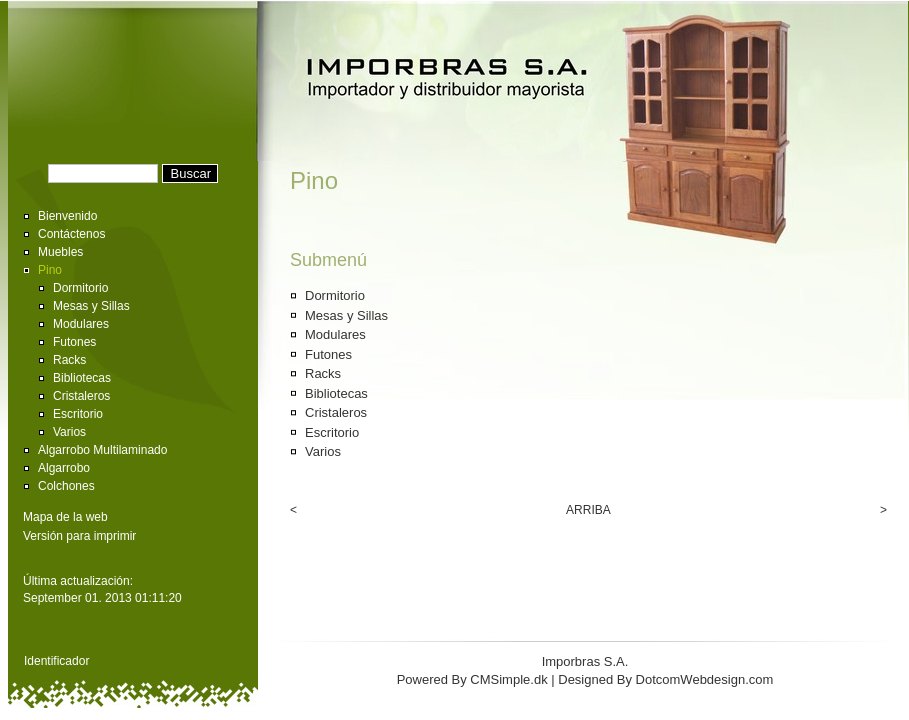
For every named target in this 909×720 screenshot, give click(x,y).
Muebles (60, 252)
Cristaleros (81, 396)
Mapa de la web (65, 517)
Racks (69, 360)
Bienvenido (67, 216)
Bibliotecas (82, 378)
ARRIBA (588, 510)
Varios (69, 432)
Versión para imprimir (79, 536)
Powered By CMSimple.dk (472, 679)
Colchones (66, 486)
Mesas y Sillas (91, 306)
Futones (74, 342)
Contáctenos (71, 234)
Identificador (56, 661)
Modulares (81, 324)
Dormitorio (80, 288)
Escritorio (78, 414)
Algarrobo (64, 468)
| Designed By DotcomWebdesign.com (662, 679)
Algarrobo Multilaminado (102, 450)
